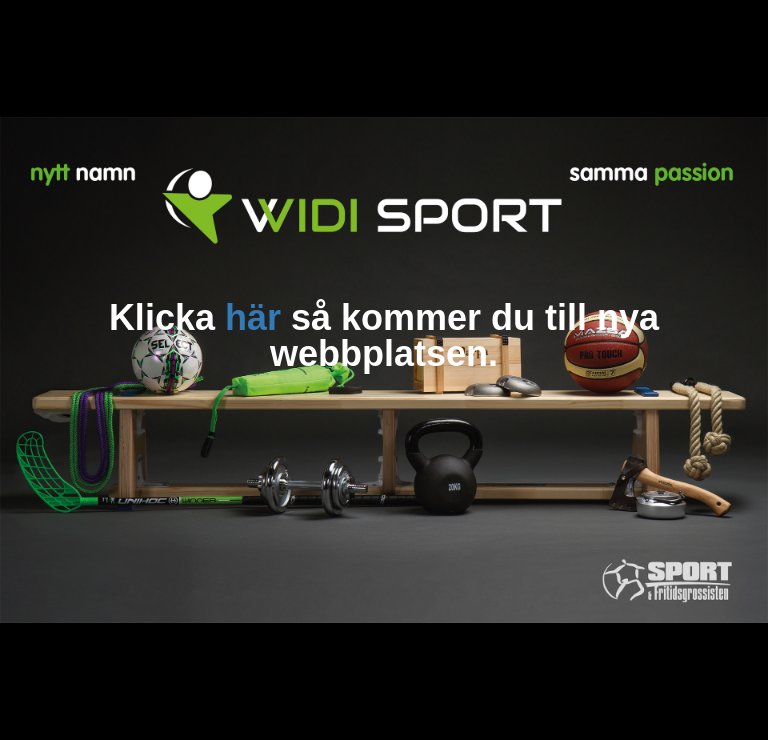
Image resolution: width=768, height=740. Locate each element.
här (253, 317)
